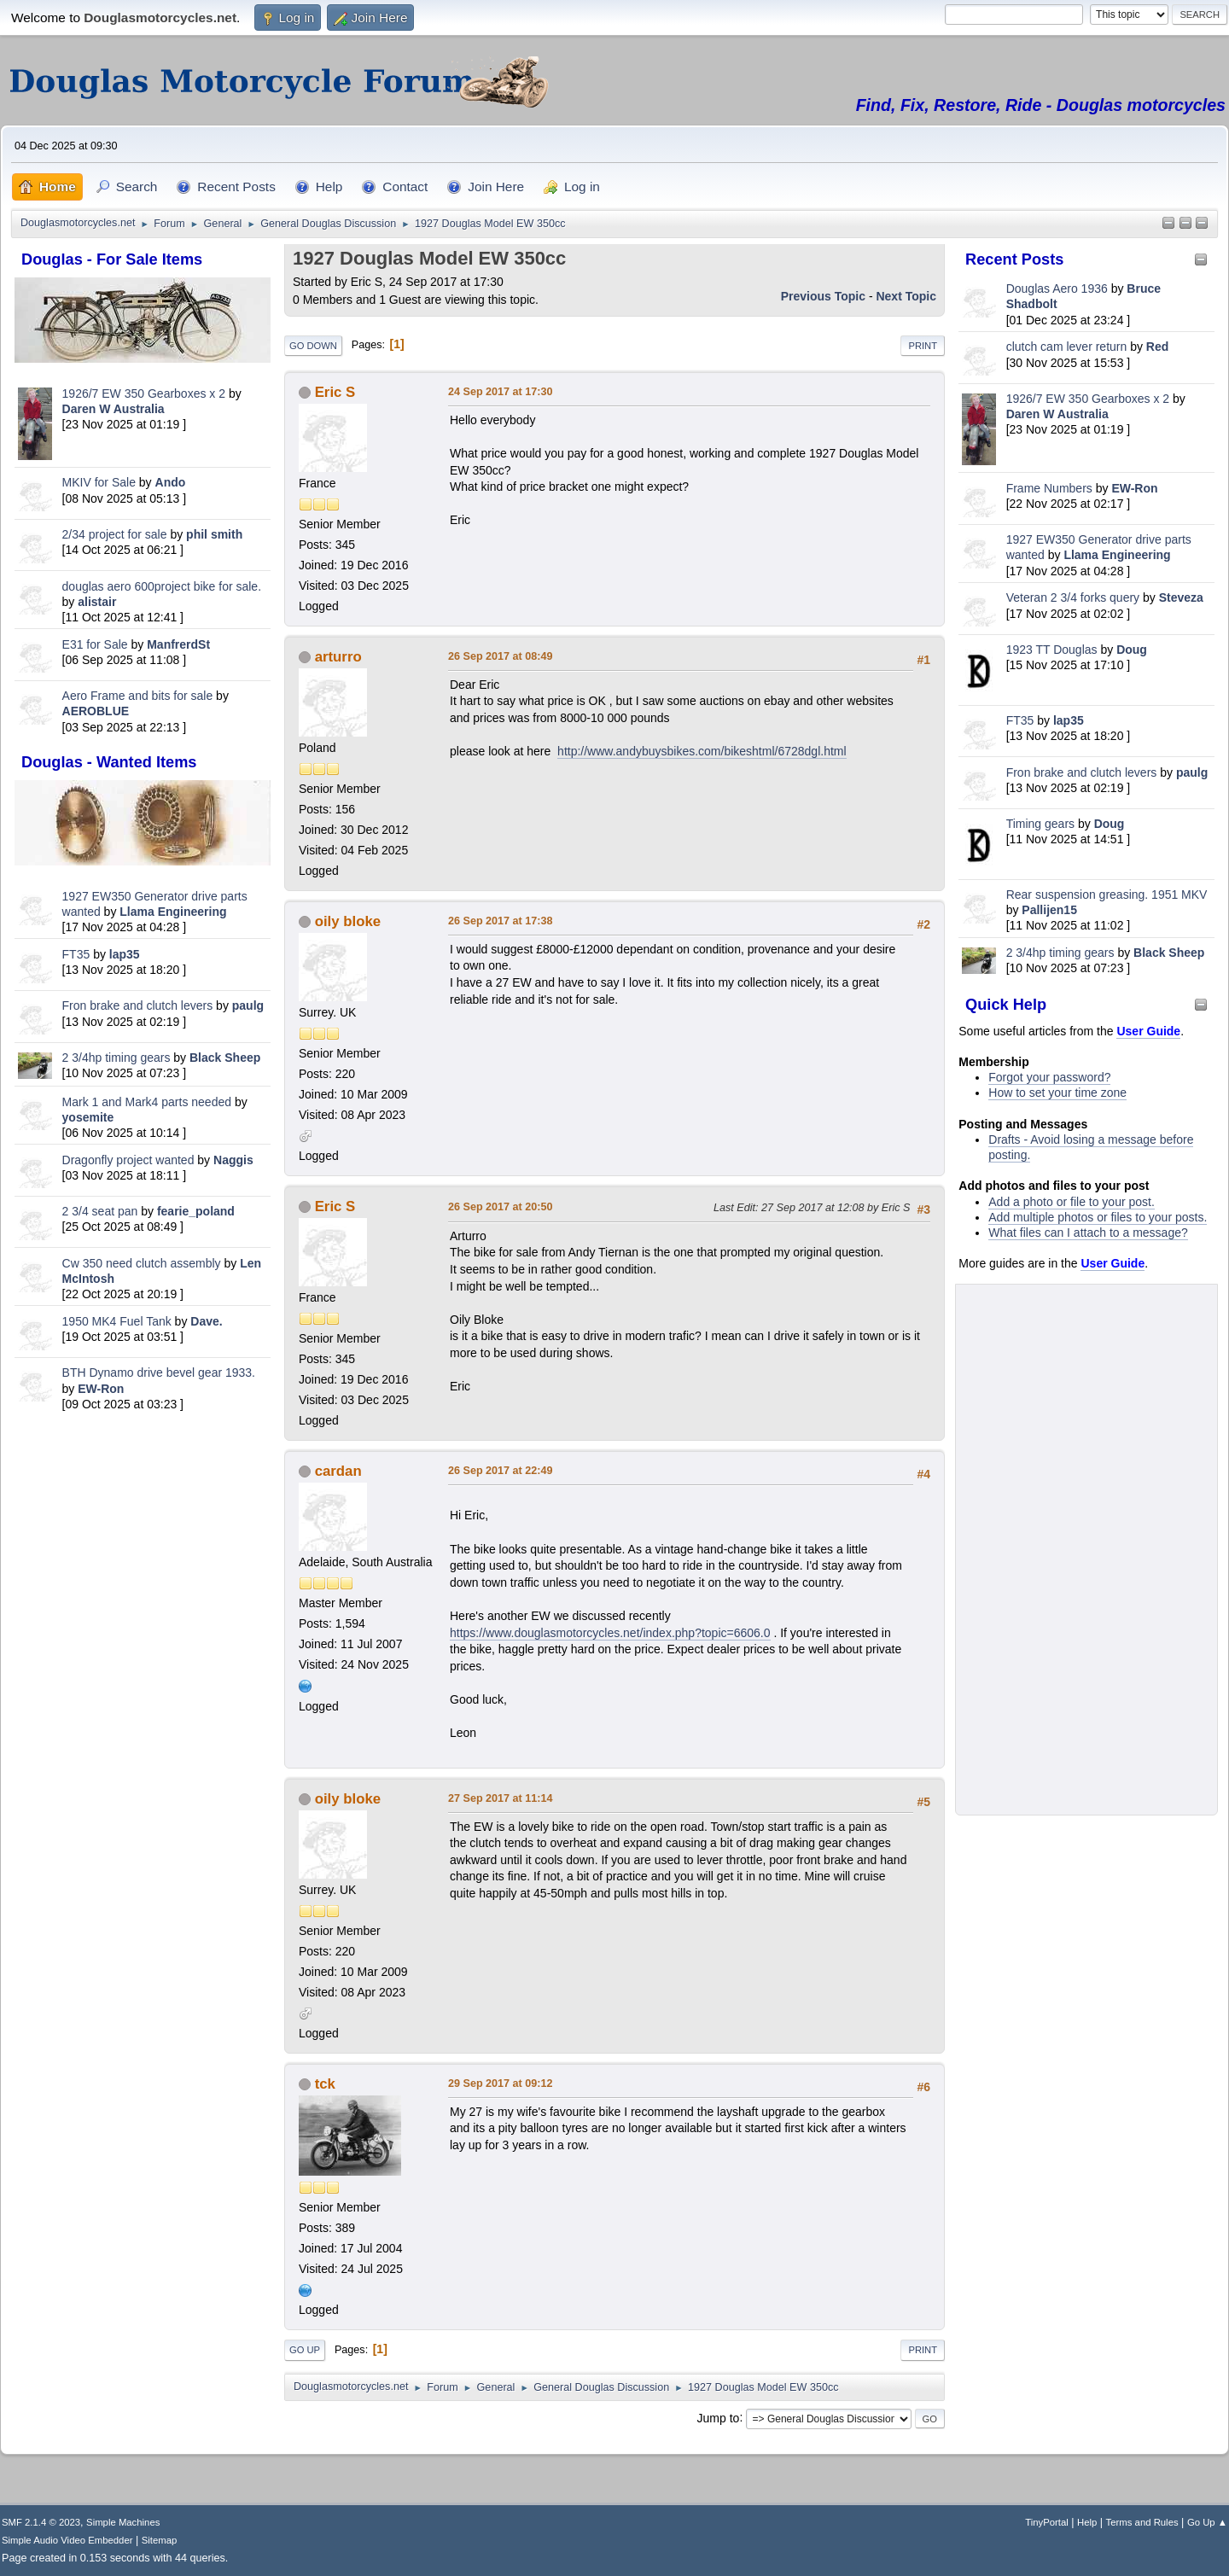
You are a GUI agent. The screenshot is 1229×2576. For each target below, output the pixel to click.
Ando (170, 482)
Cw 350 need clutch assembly (141, 1263)
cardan (338, 1471)
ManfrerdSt (178, 644)
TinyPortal (1047, 2522)
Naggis (233, 1160)
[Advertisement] (143, 1683)
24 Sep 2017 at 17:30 (500, 392)
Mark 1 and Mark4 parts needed (146, 1102)
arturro (338, 657)
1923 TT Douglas (1052, 649)
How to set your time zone (1057, 1092)
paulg (248, 1005)
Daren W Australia (113, 409)
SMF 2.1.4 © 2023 (41, 2522)
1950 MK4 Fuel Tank (117, 1321)
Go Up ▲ (1207, 2522)
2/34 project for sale (114, 534)
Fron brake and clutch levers (137, 1005)
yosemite (88, 1117)
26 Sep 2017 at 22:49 (500, 1471)
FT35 (76, 954)
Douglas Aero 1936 (1057, 288)
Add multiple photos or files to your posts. (1097, 1217)
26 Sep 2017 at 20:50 (500, 1207)
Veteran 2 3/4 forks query (1072, 597)
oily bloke (348, 921)
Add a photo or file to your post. (1071, 1202)
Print (922, 346)
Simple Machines (123, 2522)
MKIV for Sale (99, 482)
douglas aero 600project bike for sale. (161, 586)
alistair (97, 602)
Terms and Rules (1142, 2522)
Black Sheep (224, 1057)
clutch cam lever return (1066, 346)
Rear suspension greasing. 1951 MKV (1107, 894)
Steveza (1181, 597)
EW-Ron (101, 1389)
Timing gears (1042, 823)
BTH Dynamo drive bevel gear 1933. (158, 1372)
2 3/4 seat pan (100, 1211)
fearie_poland (196, 1211)
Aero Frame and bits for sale (137, 695)
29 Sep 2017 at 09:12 (500, 2083)
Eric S (335, 392)
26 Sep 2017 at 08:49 (500, 656)
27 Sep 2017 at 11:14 (500, 1798)
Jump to (718, 2417)
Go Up (304, 2350)
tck (325, 2084)
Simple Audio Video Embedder (67, 2540)
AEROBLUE (96, 711)
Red (1157, 346)
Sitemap (160, 2540)
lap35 (124, 954)
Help (1087, 2522)
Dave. (206, 1321)
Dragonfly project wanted (128, 1160)
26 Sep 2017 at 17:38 (500, 921)
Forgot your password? (1049, 1077)
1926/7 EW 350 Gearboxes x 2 (143, 393)
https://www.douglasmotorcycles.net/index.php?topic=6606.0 (610, 1633)
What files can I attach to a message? (1087, 1232)
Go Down (313, 346)
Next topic (906, 296)
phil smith (214, 534)
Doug (1131, 649)
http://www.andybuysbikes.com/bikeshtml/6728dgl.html (702, 751)
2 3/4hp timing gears (116, 1057)
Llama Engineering (172, 911)
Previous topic (823, 296)
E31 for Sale (95, 644)
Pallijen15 (1049, 910)
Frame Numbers (1049, 488)
